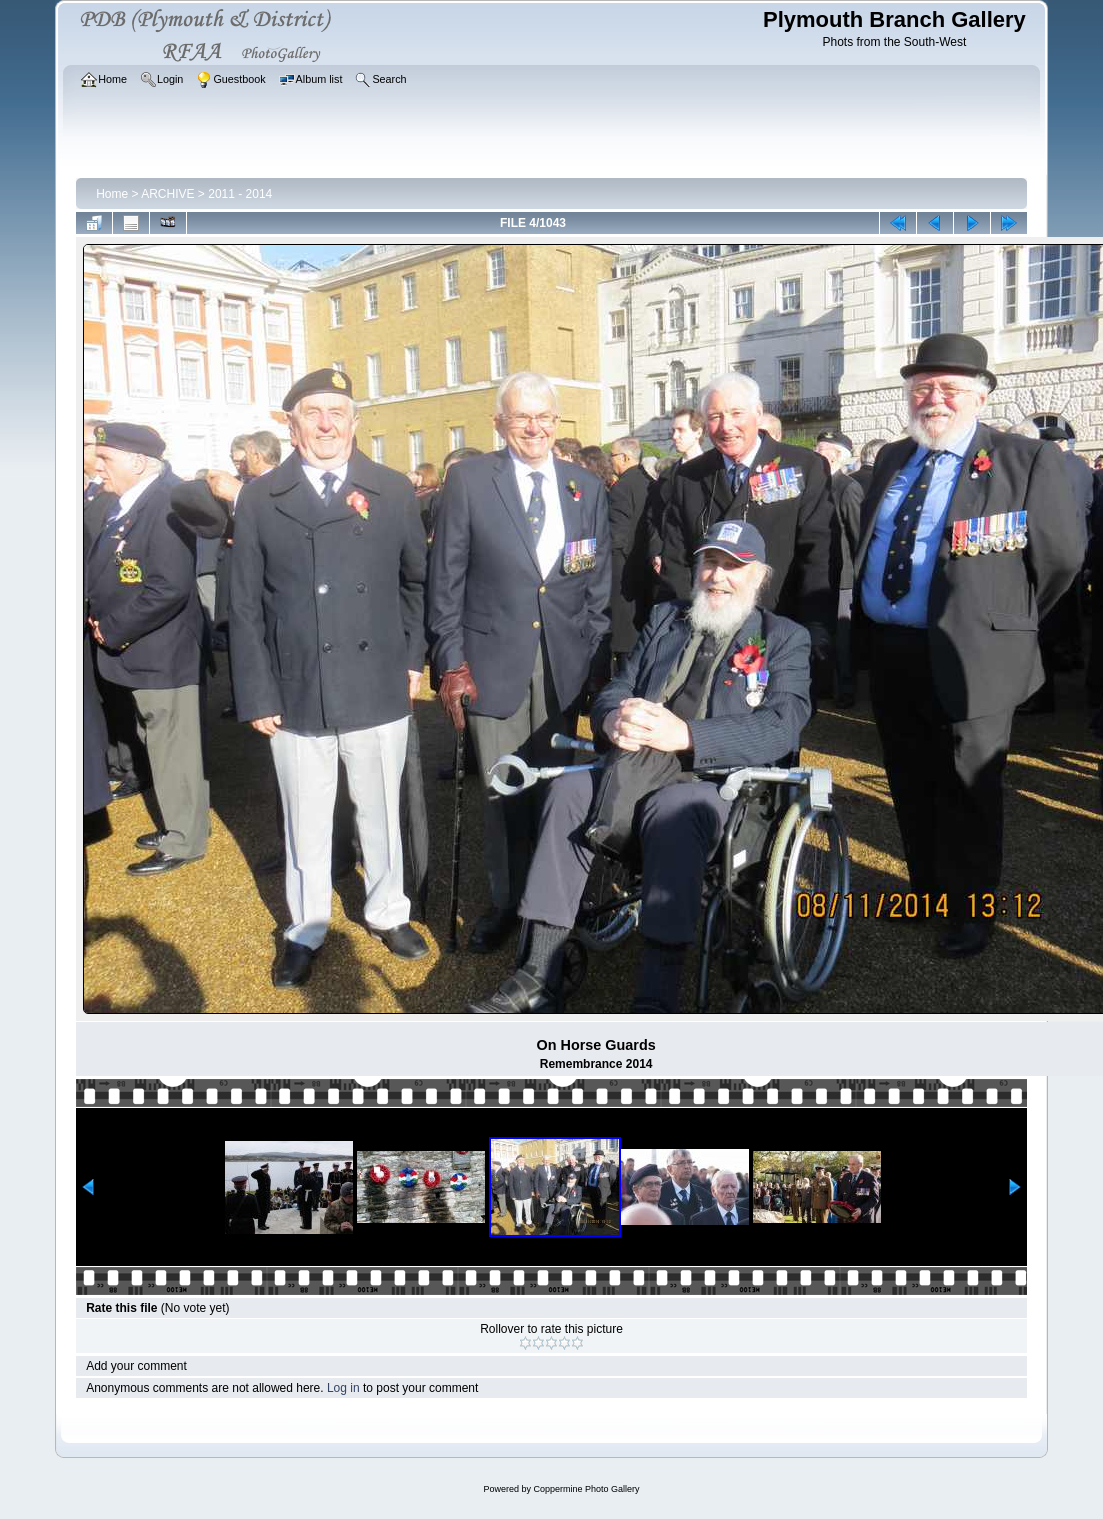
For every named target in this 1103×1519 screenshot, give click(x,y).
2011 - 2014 (240, 194)
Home (112, 194)
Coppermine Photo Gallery (586, 1489)
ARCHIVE (167, 194)
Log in (343, 1388)
